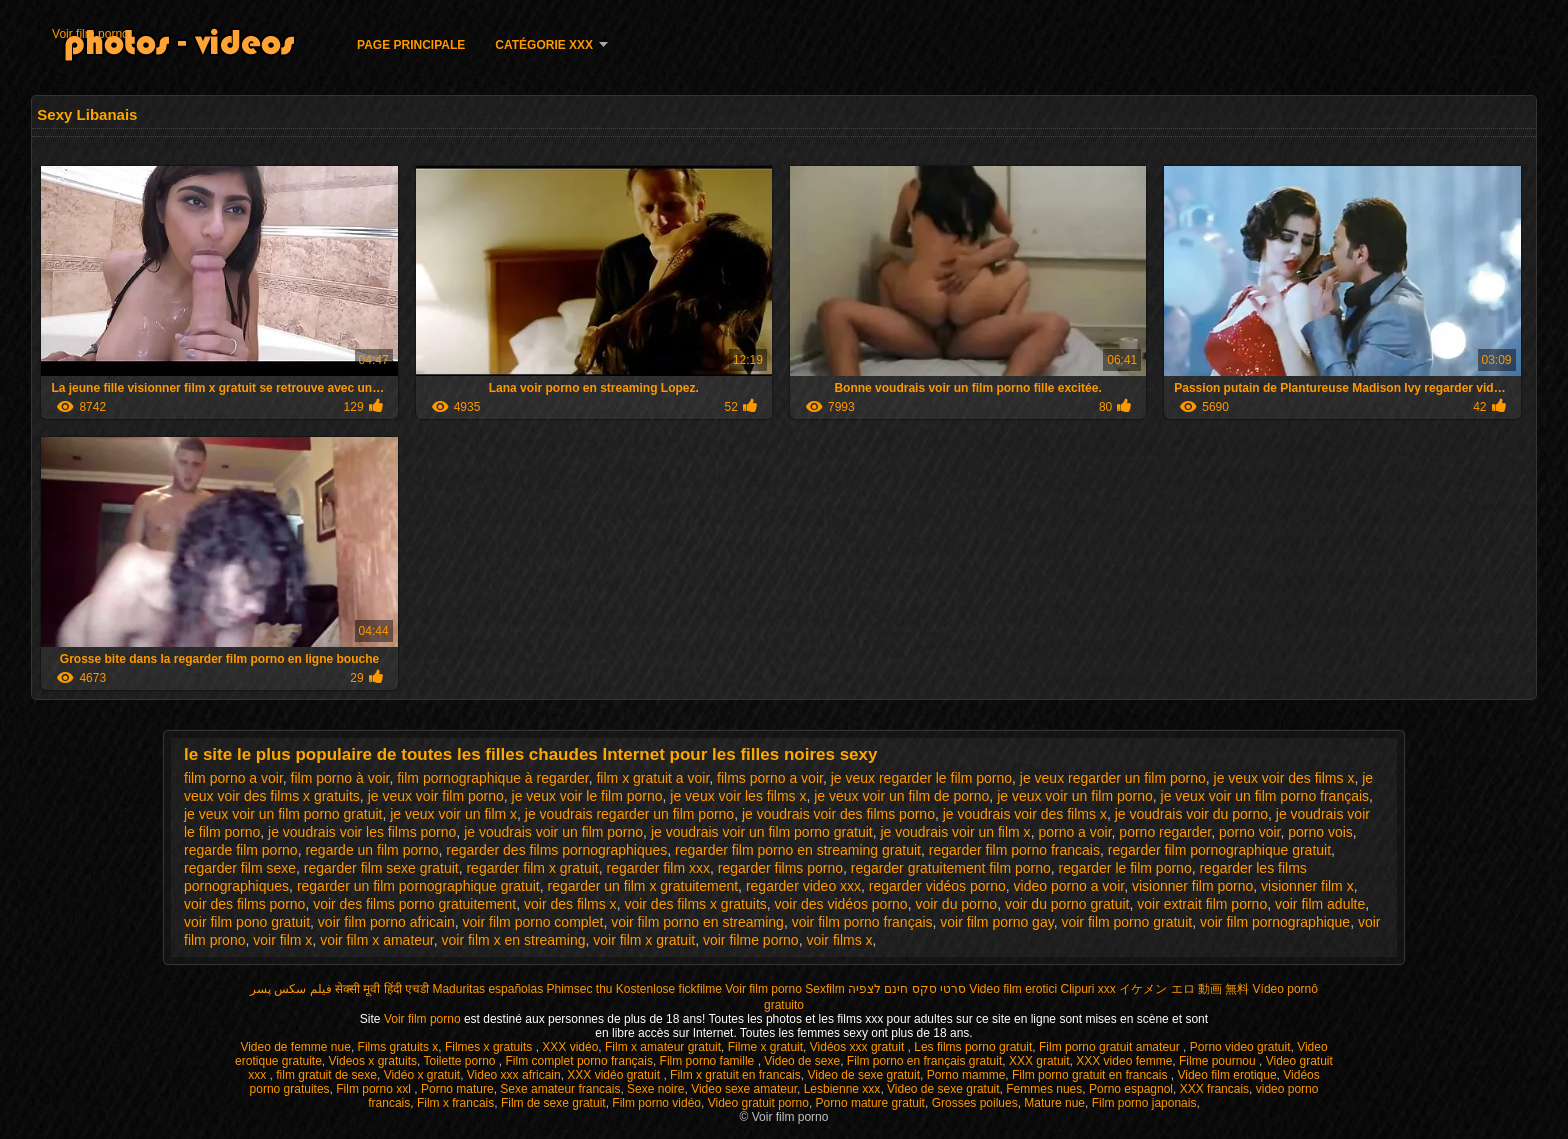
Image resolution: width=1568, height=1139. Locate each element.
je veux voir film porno (436, 796)
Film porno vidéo (656, 1103)
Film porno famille (709, 1061)
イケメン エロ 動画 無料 (1184, 989)
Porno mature (457, 1089)
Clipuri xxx (1088, 989)
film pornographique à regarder (492, 778)
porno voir (1249, 832)
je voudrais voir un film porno (553, 832)
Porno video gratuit (1240, 1047)
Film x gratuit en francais (735, 1075)
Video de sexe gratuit (863, 1075)
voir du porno (956, 904)
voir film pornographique (1275, 922)
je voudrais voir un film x (955, 832)
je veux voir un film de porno (901, 796)
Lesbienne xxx (842, 1089)
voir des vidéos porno (841, 904)
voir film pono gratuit (247, 922)
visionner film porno (1192, 886)
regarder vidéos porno (937, 886)
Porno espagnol (1131, 1089)
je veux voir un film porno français (1265, 796)
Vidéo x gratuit (422, 1075)
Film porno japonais (1144, 1103)
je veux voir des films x (1284, 778)
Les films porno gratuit (973, 1047)
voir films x (839, 940)
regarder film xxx (658, 868)
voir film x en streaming (514, 940)
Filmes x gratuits (490, 1047)
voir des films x (570, 904)
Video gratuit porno (758, 1103)
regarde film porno (241, 850)
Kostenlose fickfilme (669, 989)
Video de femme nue (295, 1047)
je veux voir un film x (453, 814)
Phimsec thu (579, 989)
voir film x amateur (377, 940)
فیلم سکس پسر (291, 989)
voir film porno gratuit (1126, 922)
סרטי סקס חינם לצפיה (907, 989)
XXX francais (1214, 1089)
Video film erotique (1226, 1075)
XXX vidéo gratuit (615, 1075)
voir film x (282, 940)
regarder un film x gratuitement (642, 886)
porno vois (1320, 832)
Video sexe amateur (744, 1089)
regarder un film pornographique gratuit (418, 886)
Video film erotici (1013, 989)
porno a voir (1074, 832)
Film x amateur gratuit (663, 1047)
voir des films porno (244, 904)
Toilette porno (460, 1061)
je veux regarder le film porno (921, 778)
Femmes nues (1044, 1089)
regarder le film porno (1125, 868)
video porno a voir (1069, 886)
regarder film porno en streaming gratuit (798, 850)
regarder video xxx (803, 886)
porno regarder (1165, 832)
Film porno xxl (375, 1089)
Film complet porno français (579, 1061)
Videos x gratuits (373, 1061)
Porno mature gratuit (870, 1103)
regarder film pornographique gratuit (1219, 850)
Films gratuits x (398, 1047)
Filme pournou (1219, 1061)
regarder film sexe (240, 868)
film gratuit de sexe (326, 1075)
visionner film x (1307, 886)
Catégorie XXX (544, 45)
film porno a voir (233, 778)
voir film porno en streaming (697, 922)
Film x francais (455, 1103)
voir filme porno (751, 940)
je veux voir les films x (738, 796)
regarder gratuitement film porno (951, 868)
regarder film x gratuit (532, 868)
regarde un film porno (371, 850)
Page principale (411, 45)
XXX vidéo (570, 1047)
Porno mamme (966, 1075)
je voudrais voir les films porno (362, 832)
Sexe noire (655, 1089)
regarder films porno (780, 868)
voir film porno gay (996, 922)
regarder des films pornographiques (556, 850)
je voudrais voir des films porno (838, 814)
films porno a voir (770, 778)
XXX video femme (1124, 1061)
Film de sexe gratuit (553, 1103)
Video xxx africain (514, 1075)
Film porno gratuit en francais (1091, 1075)
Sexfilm (824, 989)
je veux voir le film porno (587, 796)
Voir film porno (90, 34)
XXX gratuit (1039, 1061)
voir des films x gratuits (695, 904)
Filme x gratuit (765, 1047)
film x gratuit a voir (652, 778)
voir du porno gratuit (1067, 904)
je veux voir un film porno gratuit (283, 814)
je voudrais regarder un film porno (629, 814)
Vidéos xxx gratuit (859, 1047)
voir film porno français (862, 922)
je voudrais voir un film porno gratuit (762, 832)
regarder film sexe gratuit (381, 868)
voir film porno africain (386, 922)
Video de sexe (802, 1061)
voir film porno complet (533, 922)
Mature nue (1054, 1103)
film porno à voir (340, 778)
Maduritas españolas (487, 989)
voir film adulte (1320, 904)
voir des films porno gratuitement (414, 904)
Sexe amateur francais (560, 1089)
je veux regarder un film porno (1113, 778)
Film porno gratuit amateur (1111, 1047)
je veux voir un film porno (1075, 796)
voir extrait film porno (1202, 904)
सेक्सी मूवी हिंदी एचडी (382, 989)
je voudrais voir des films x (1025, 814)
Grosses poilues (975, 1103)
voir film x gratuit (644, 940)
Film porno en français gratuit (924, 1061)
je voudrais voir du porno (1191, 814)
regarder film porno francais (1014, 850)
